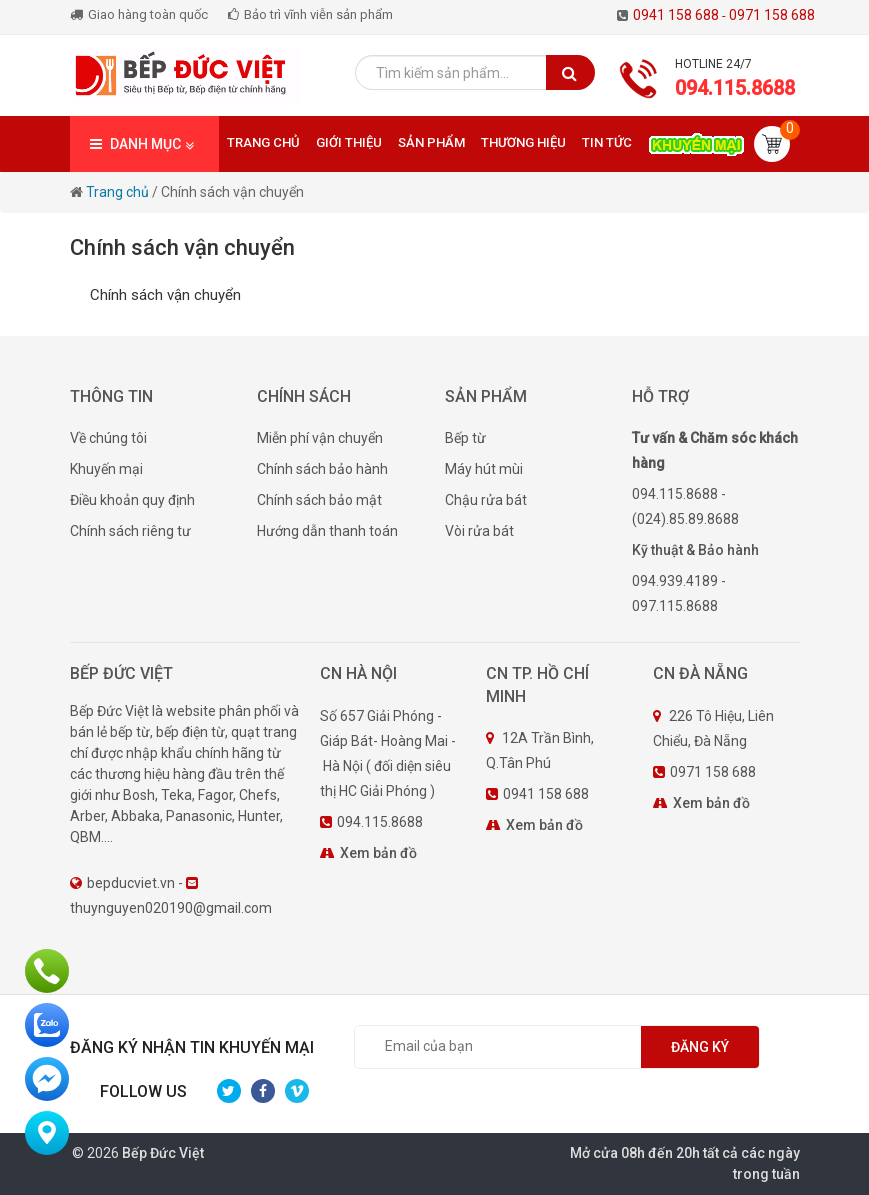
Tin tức (607, 142)
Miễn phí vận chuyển (320, 438)
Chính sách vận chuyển (232, 192)
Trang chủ (263, 142)
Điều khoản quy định (132, 500)
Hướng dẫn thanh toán (327, 531)
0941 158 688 (681, 15)
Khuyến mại (106, 469)
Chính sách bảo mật (319, 500)
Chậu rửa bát (486, 500)
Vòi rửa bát (479, 531)
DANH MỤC (144, 144)
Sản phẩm (431, 142)
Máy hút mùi (484, 469)
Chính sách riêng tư (130, 531)
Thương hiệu (523, 142)
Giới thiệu (349, 142)
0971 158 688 (772, 15)
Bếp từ (465, 438)
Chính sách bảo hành (322, 469)
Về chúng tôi (108, 438)
